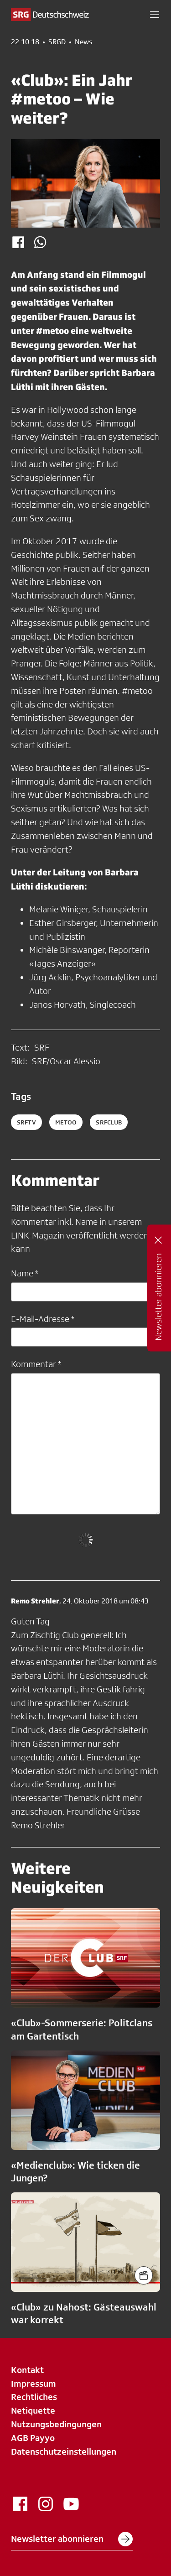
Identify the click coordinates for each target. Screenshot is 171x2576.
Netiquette (33, 2410)
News (83, 42)
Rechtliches (34, 2397)
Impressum (33, 2383)
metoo (66, 1122)
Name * (24, 1273)
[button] (154, 14)
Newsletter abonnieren (72, 2539)
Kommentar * (36, 1364)
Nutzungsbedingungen (56, 2424)
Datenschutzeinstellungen (63, 2451)
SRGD (57, 42)
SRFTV (26, 1122)
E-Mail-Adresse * (42, 1319)
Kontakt (27, 2370)
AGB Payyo (33, 2438)
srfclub (109, 1122)
